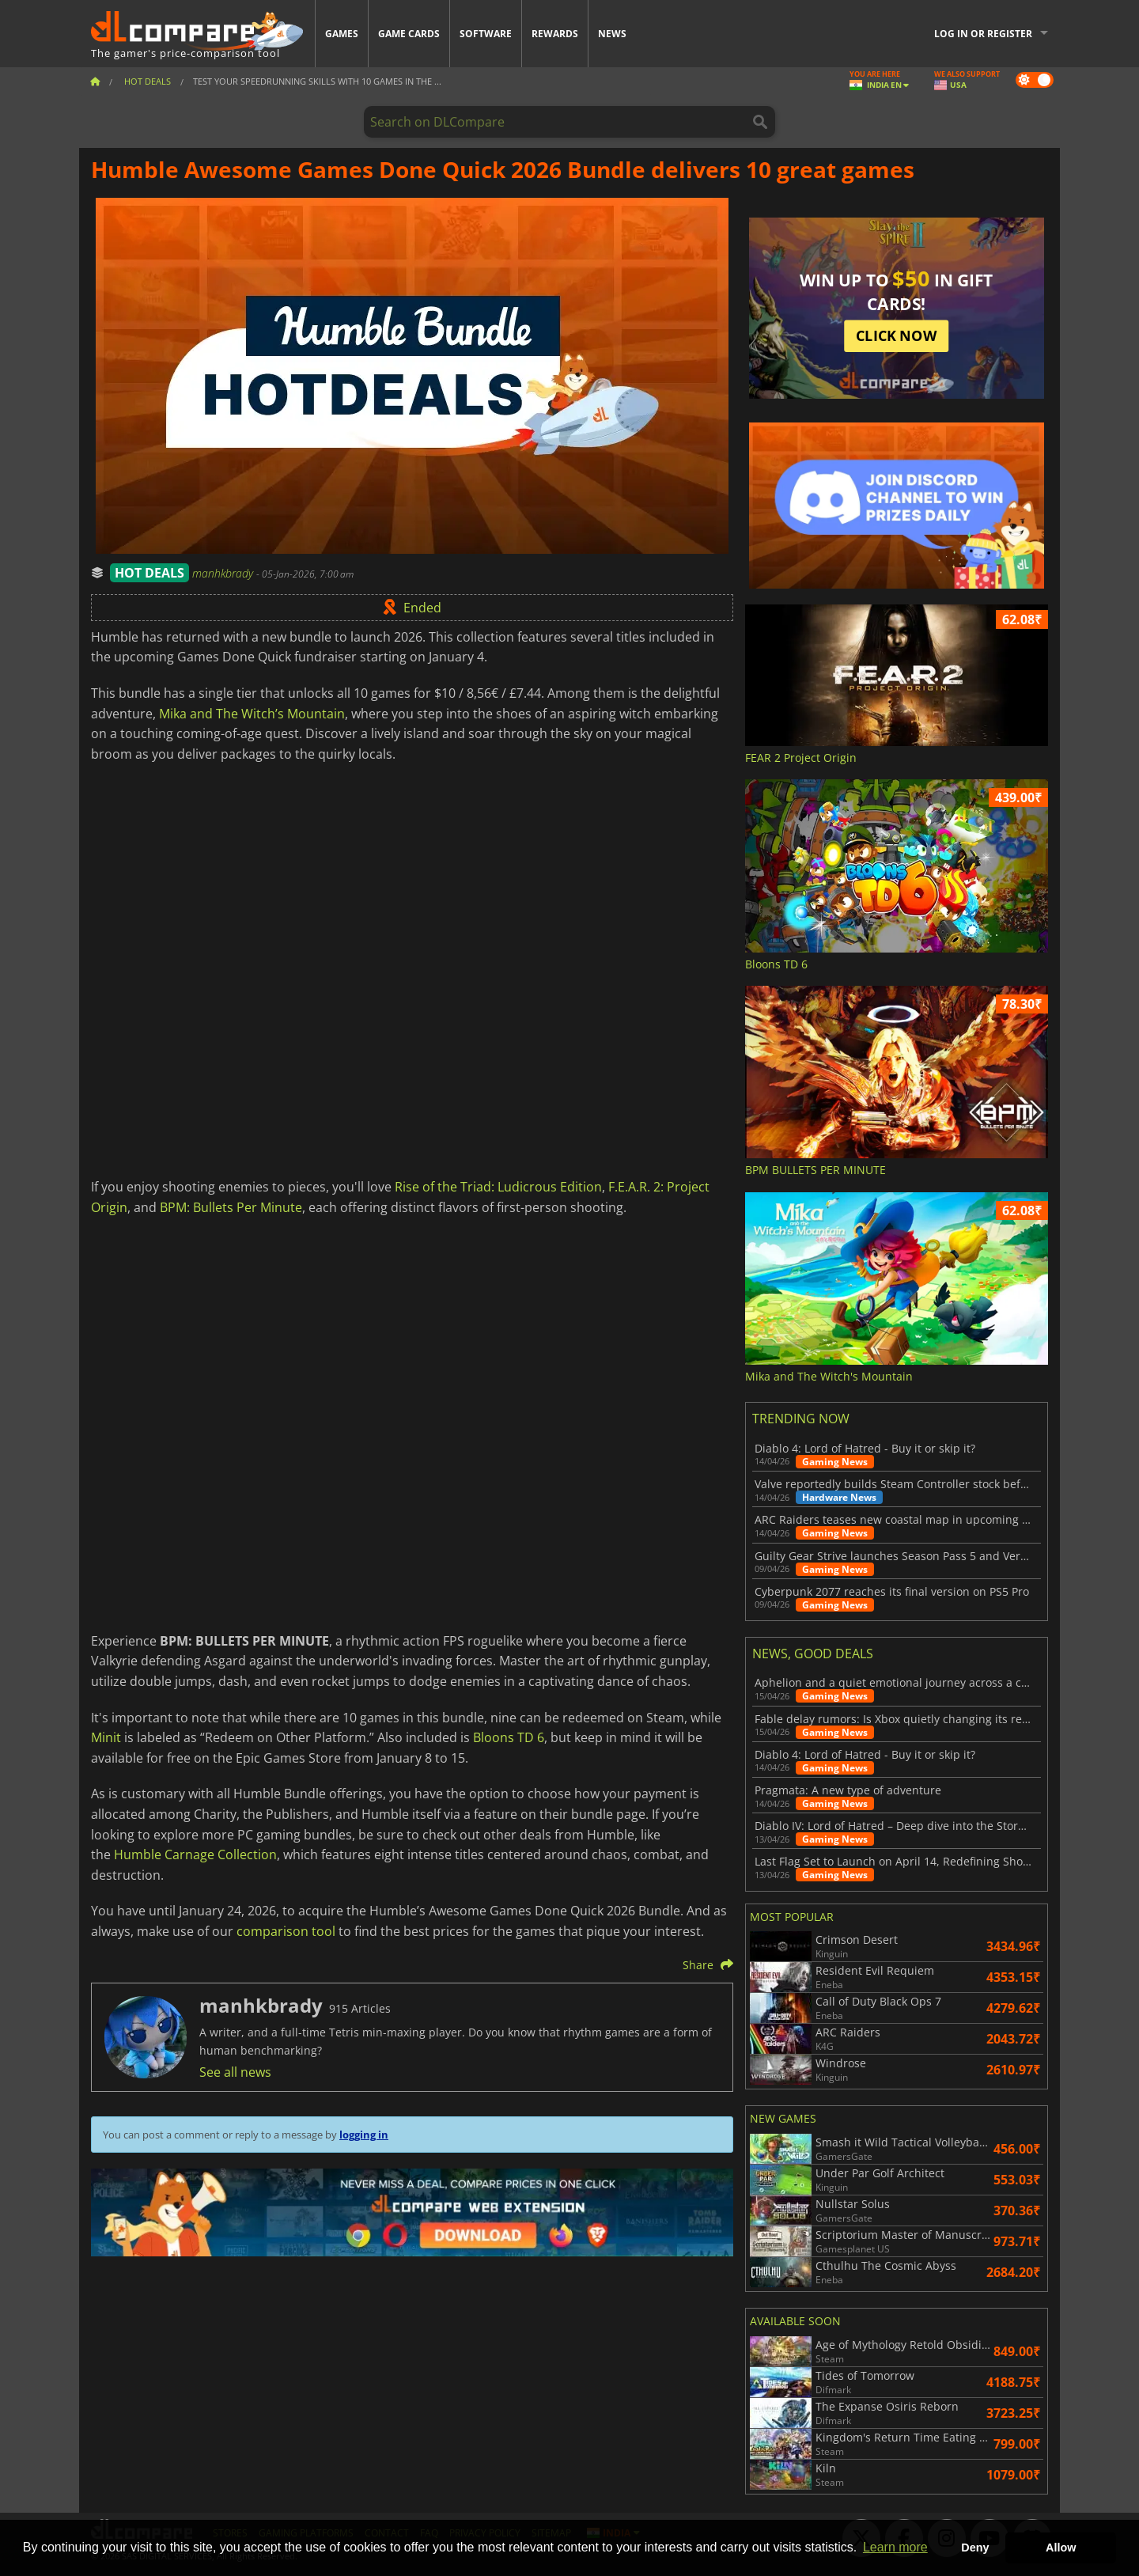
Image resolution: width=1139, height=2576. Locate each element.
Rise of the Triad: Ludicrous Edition (498, 1186)
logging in (363, 2134)
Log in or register (983, 33)
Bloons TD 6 (508, 1737)
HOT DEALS (149, 572)
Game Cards (409, 33)
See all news (235, 2072)
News (612, 33)
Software (486, 33)
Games (341, 33)
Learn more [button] (895, 2547)
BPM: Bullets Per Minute (231, 1207)
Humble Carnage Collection (195, 1854)
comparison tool (286, 1931)
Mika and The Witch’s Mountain (252, 713)
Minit (106, 1737)
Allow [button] (1061, 2547)
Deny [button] (975, 2547)
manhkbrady (224, 573)
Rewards (555, 33)
